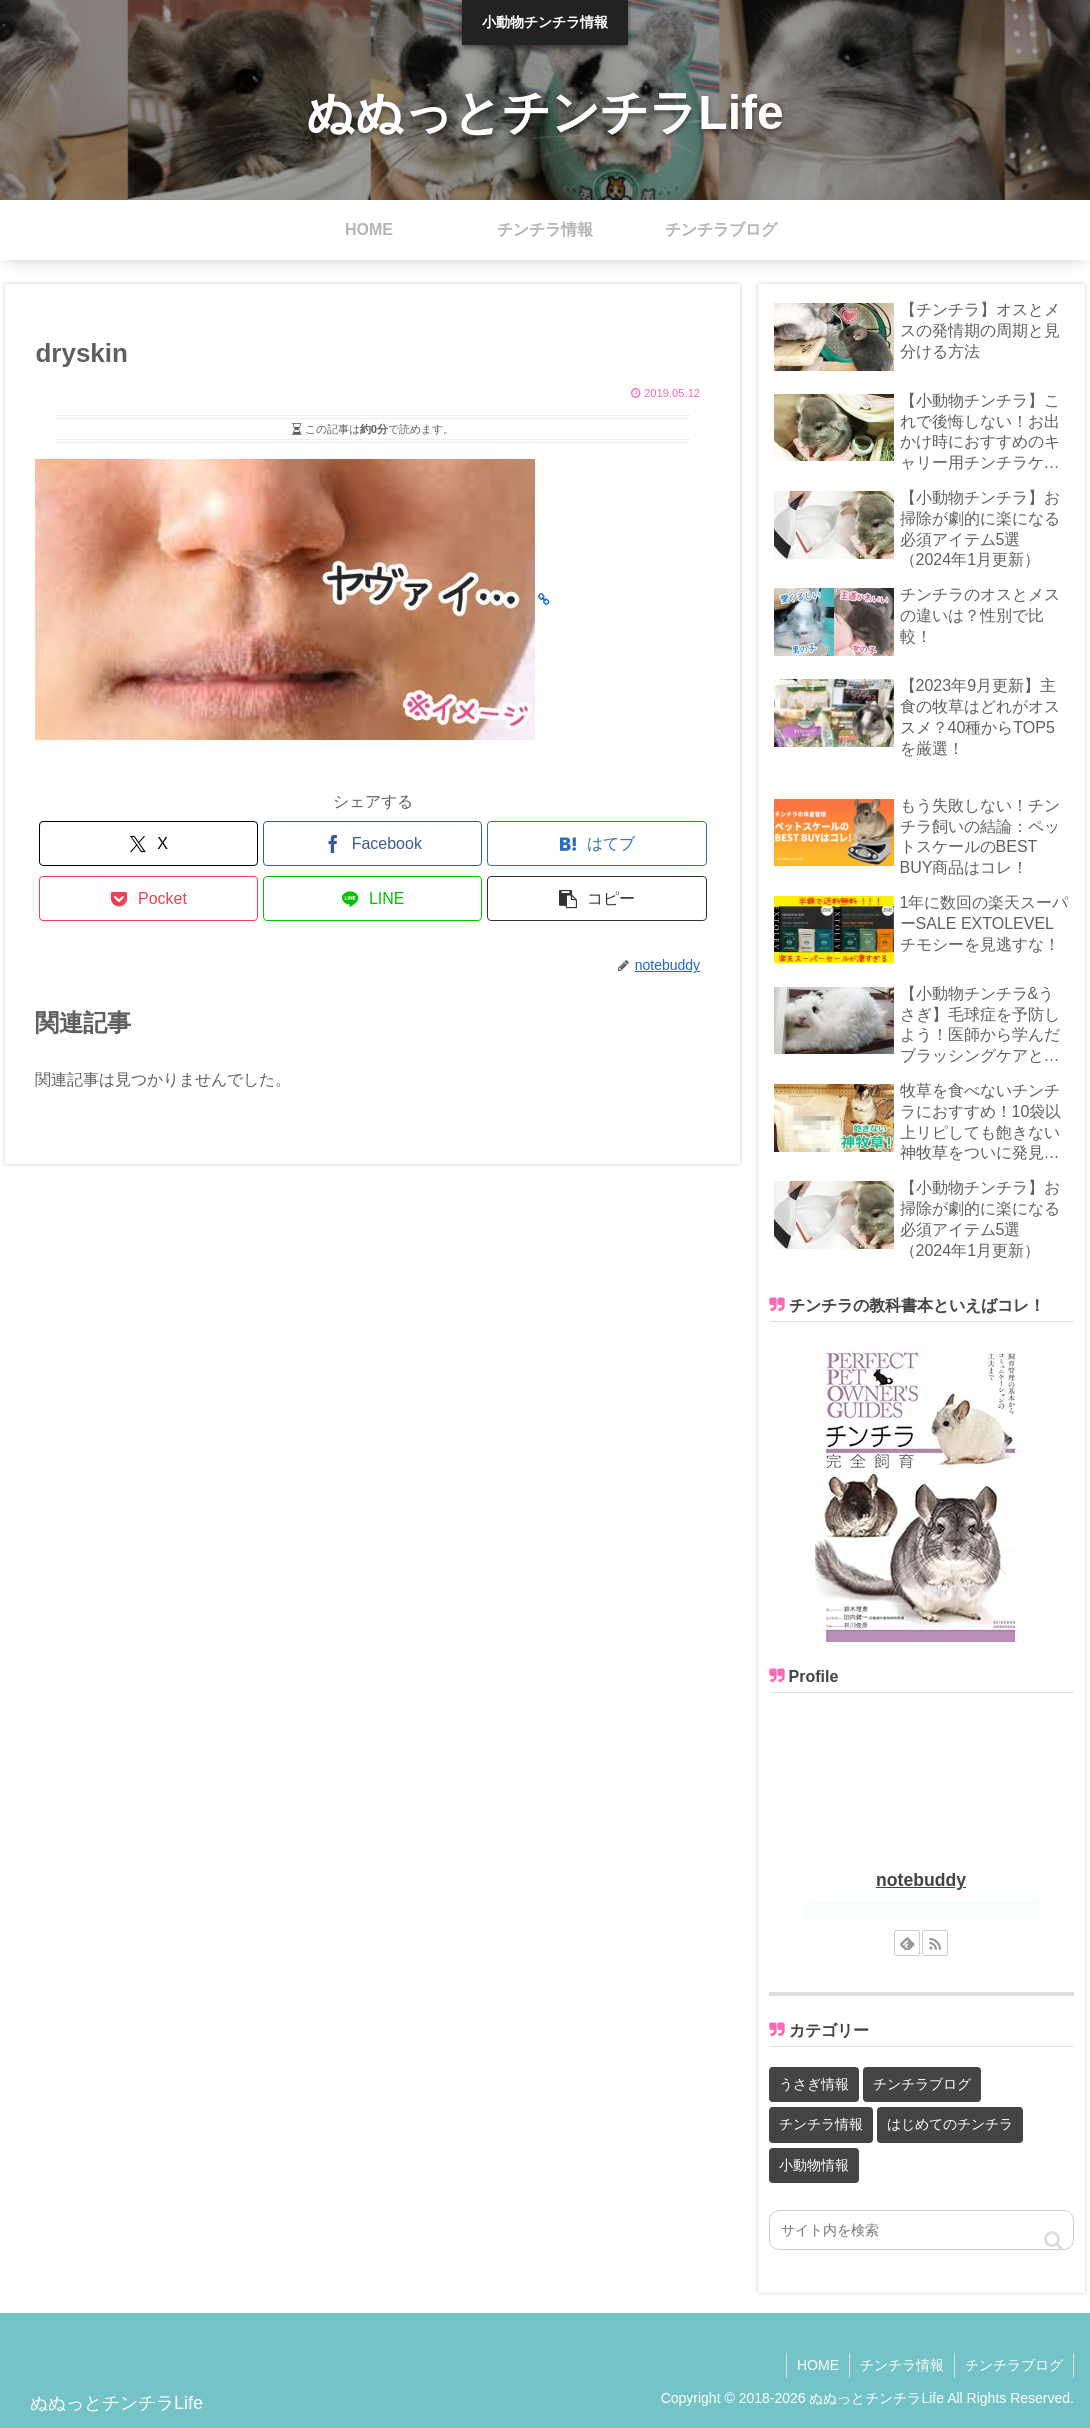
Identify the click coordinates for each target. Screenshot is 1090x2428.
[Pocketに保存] (148, 898)
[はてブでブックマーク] (596, 843)
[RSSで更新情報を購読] (935, 1943)
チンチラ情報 (902, 2365)
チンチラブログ (1014, 2365)
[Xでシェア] (148, 843)
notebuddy (921, 1880)
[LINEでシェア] (372, 898)
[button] (596, 898)
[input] (921, 2230)
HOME (818, 2365)
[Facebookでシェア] (372, 843)
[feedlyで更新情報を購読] (907, 1943)
